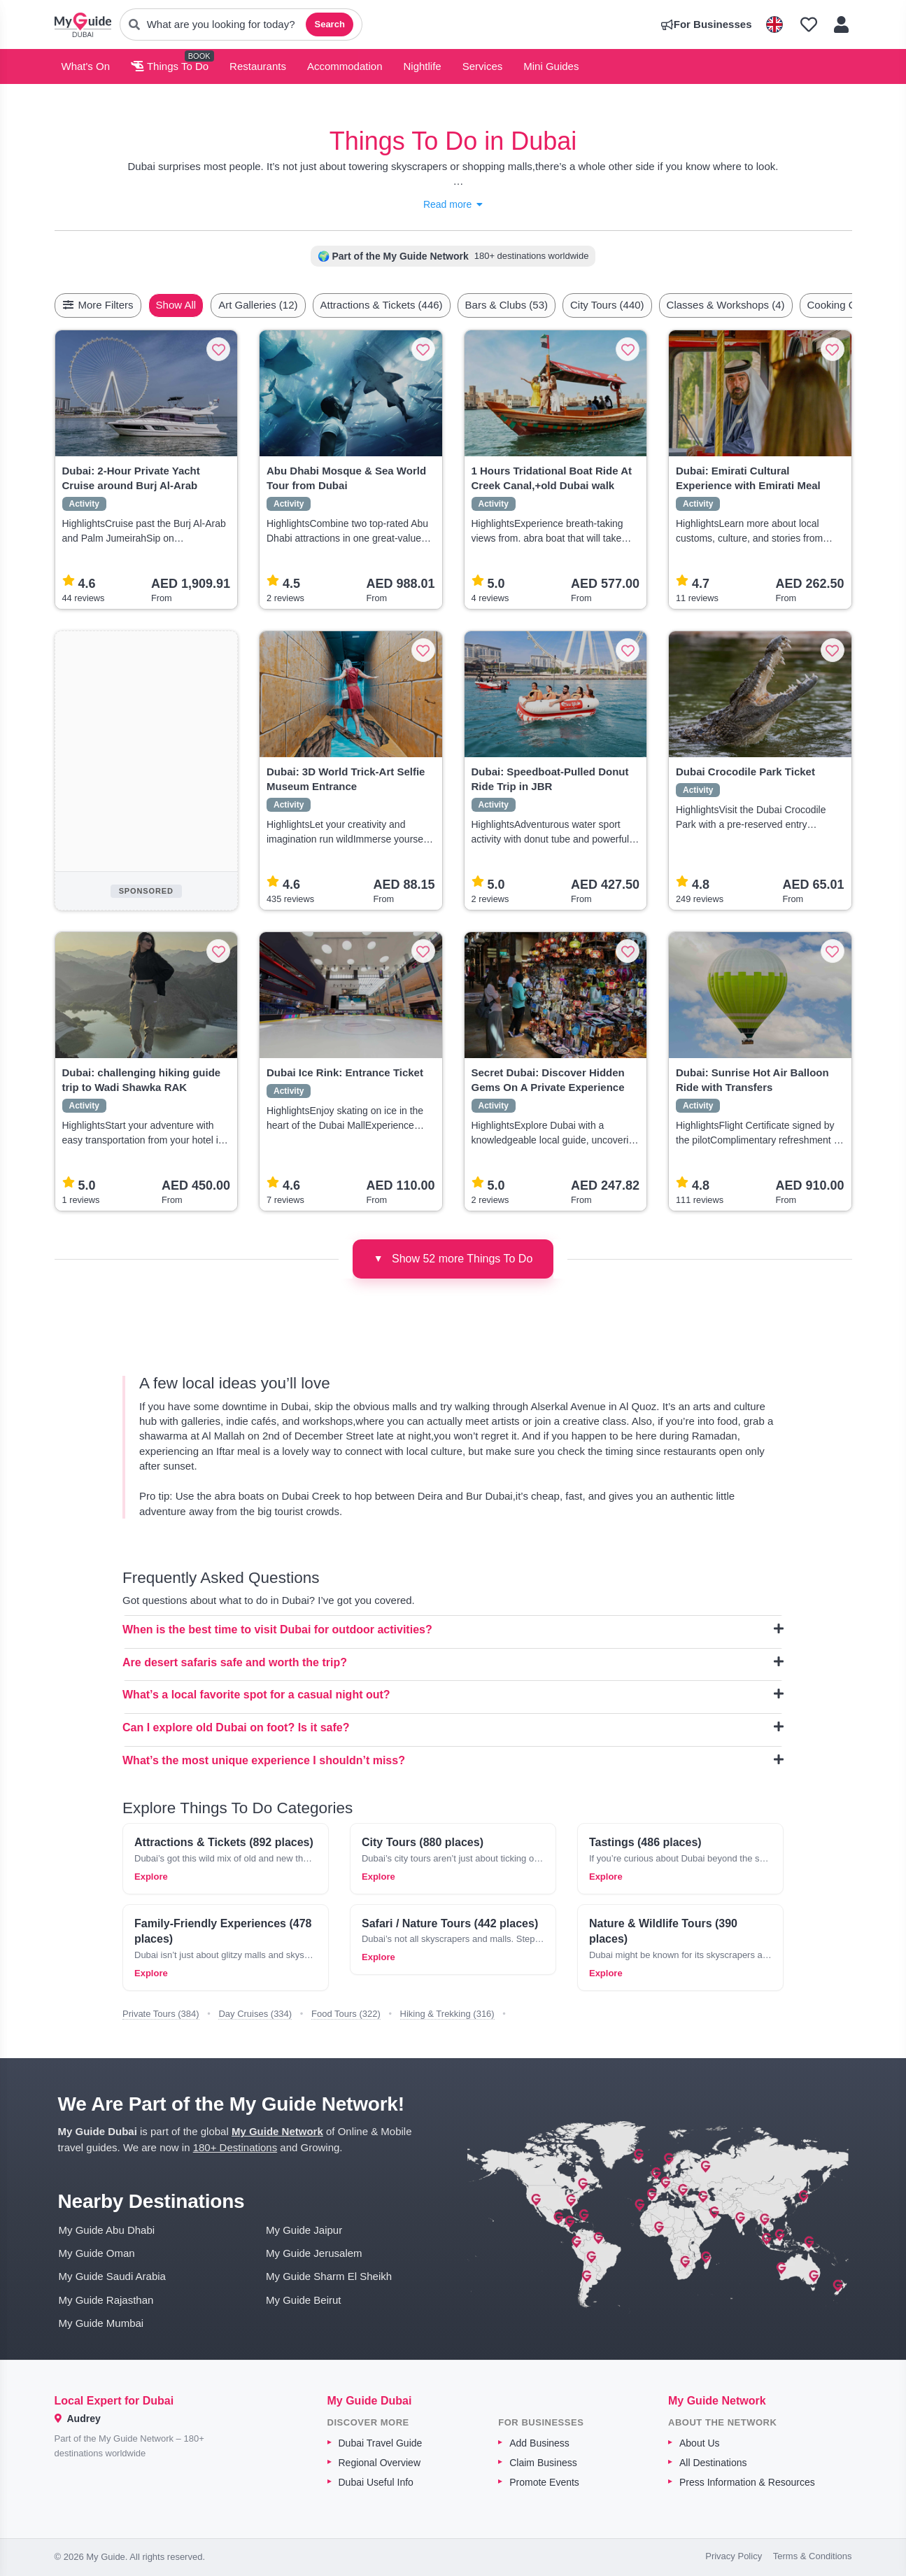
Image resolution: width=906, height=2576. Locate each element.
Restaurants (257, 66)
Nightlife (422, 66)
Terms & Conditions (812, 2556)
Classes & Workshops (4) (759, 305)
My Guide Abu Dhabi (107, 2230)
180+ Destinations (235, 2147)
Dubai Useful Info (376, 2482)
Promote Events (544, 2482)
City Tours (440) (640, 305)
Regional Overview (380, 2462)
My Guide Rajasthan (106, 2300)
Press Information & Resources (747, 2482)
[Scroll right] (848, 305)
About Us (699, 2443)
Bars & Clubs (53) (539, 305)
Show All (209, 305)
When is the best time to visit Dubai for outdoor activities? (453, 1629)
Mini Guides (551, 66)
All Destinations (713, 2462)
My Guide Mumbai (101, 2323)
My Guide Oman (97, 2253)
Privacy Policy (733, 2556)
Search (329, 24)
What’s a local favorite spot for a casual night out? (453, 1694)
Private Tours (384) (160, 2013)
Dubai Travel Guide (381, 2443)
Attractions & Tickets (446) (414, 305)
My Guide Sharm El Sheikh (329, 2276)
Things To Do (169, 66)
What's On (86, 66)
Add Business (539, 2443)
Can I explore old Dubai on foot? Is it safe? (453, 1727)
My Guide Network (277, 2131)
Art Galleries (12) (290, 305)
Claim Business (542, 2462)
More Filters (98, 305)
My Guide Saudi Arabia (112, 2276)
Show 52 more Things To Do (453, 1258)
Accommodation (345, 66)
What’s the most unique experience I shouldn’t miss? (453, 1760)
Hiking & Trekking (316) (447, 2013)
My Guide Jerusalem (314, 2253)
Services (482, 66)
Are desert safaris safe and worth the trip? (453, 1662)
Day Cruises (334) (255, 2013)
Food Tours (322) (346, 2013)
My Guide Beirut (303, 2300)
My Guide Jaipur (304, 2230)
